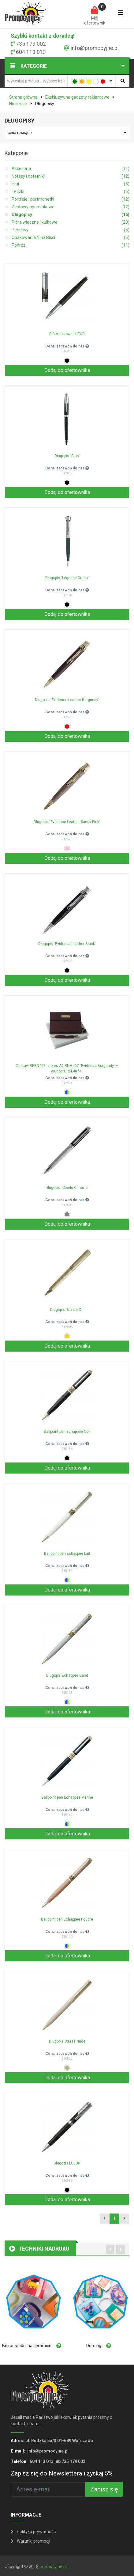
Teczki (70, 191)
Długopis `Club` (67, 456)
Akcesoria (70, 169)
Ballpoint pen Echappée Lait (67, 1553)
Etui (70, 184)
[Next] (124, 2218)
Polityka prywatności (34, 2531)
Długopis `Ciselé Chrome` (67, 1188)
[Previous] (104, 2218)
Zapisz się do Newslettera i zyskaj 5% (62, 2473)
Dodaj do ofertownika (67, 370)
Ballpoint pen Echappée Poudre (67, 1919)
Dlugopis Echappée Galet (67, 1675)
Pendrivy (70, 230)
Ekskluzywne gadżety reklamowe (77, 97)
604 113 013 (31, 52)
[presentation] (110, 2249)
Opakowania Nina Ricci (70, 237)
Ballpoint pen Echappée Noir (67, 1431)
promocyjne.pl (53, 2566)
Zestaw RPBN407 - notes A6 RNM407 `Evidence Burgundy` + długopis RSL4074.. (67, 1068)
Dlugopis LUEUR (67, 2163)
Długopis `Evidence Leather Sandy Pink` (67, 822)
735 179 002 (31, 44)
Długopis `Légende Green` (67, 578)
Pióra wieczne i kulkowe (70, 222)
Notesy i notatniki (70, 176)
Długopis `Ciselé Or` (67, 1309)
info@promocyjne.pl (95, 48)
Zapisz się (104, 2489)
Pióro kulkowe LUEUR (67, 334)
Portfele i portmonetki (70, 199)
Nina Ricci (18, 103)
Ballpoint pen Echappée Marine (67, 1797)
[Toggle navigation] (120, 14)
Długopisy (70, 214)
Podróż (70, 245)
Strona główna (23, 97)
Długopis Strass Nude (67, 2041)
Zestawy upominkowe (70, 207)
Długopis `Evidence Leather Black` (67, 944)
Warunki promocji (30, 2541)
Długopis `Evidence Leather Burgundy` (67, 700)
